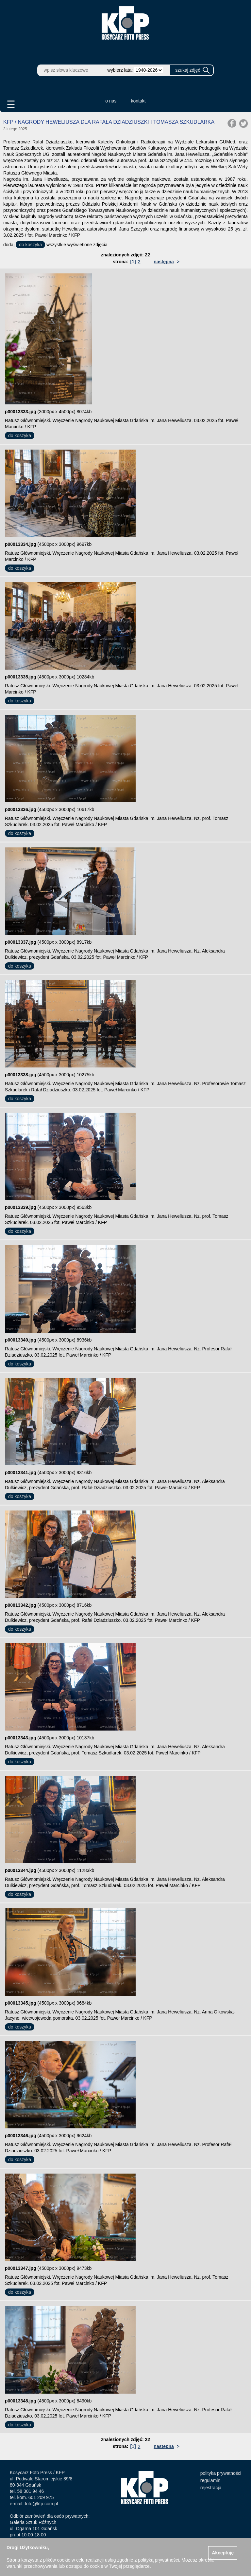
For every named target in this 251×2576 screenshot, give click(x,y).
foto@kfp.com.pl (41, 2503)
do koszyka (30, 244)
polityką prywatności (158, 2560)
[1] (133, 261)
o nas (110, 100)
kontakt (138, 100)
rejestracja (211, 2487)
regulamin (210, 2480)
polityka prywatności (220, 2473)
